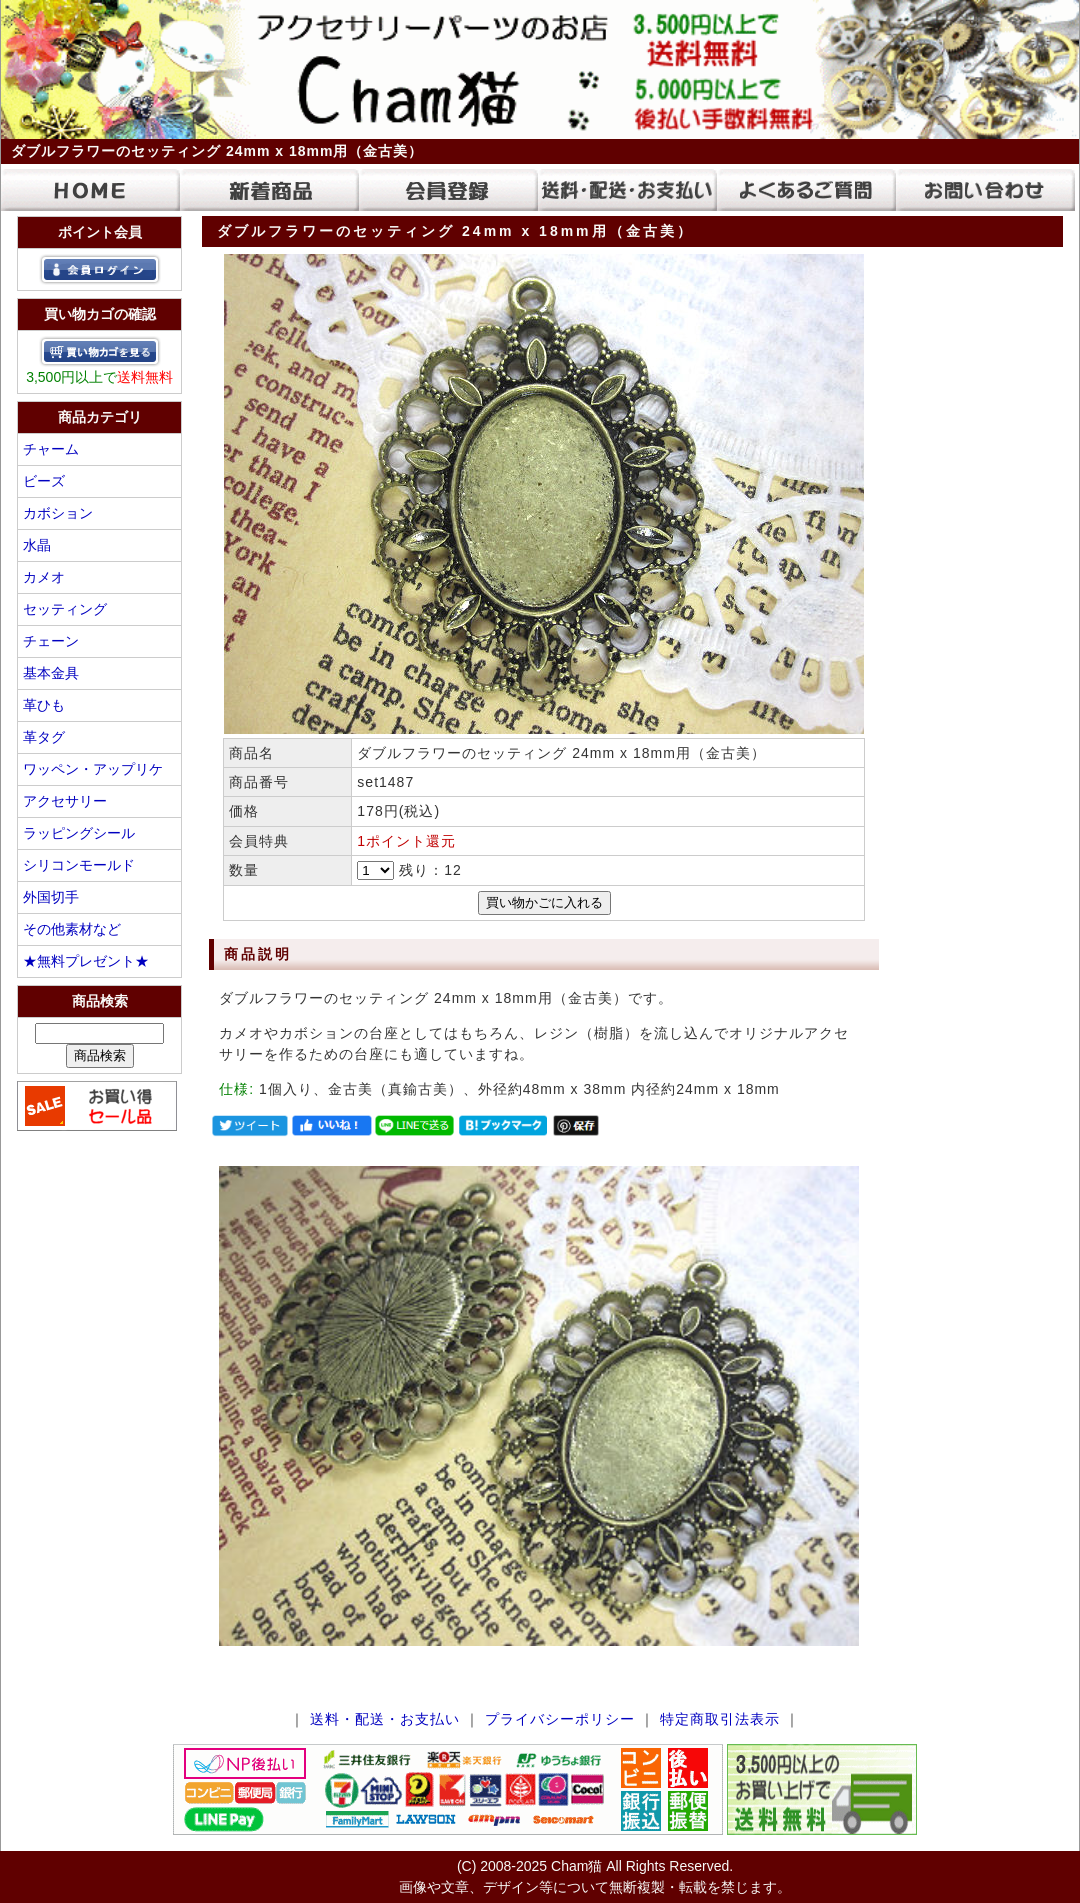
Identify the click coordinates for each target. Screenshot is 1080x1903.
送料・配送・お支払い (385, 1719)
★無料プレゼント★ (86, 961)
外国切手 (51, 897)
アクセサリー (65, 801)
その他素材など (72, 929)
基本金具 (51, 673)
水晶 (37, 545)
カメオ (44, 577)
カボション (58, 513)
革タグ (44, 737)
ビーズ (44, 481)
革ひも (44, 705)
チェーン (51, 641)
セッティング (65, 609)
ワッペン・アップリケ (93, 769)
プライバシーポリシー (560, 1719)
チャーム (51, 449)
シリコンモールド (79, 865)
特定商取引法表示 (720, 1719)
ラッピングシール (79, 833)
